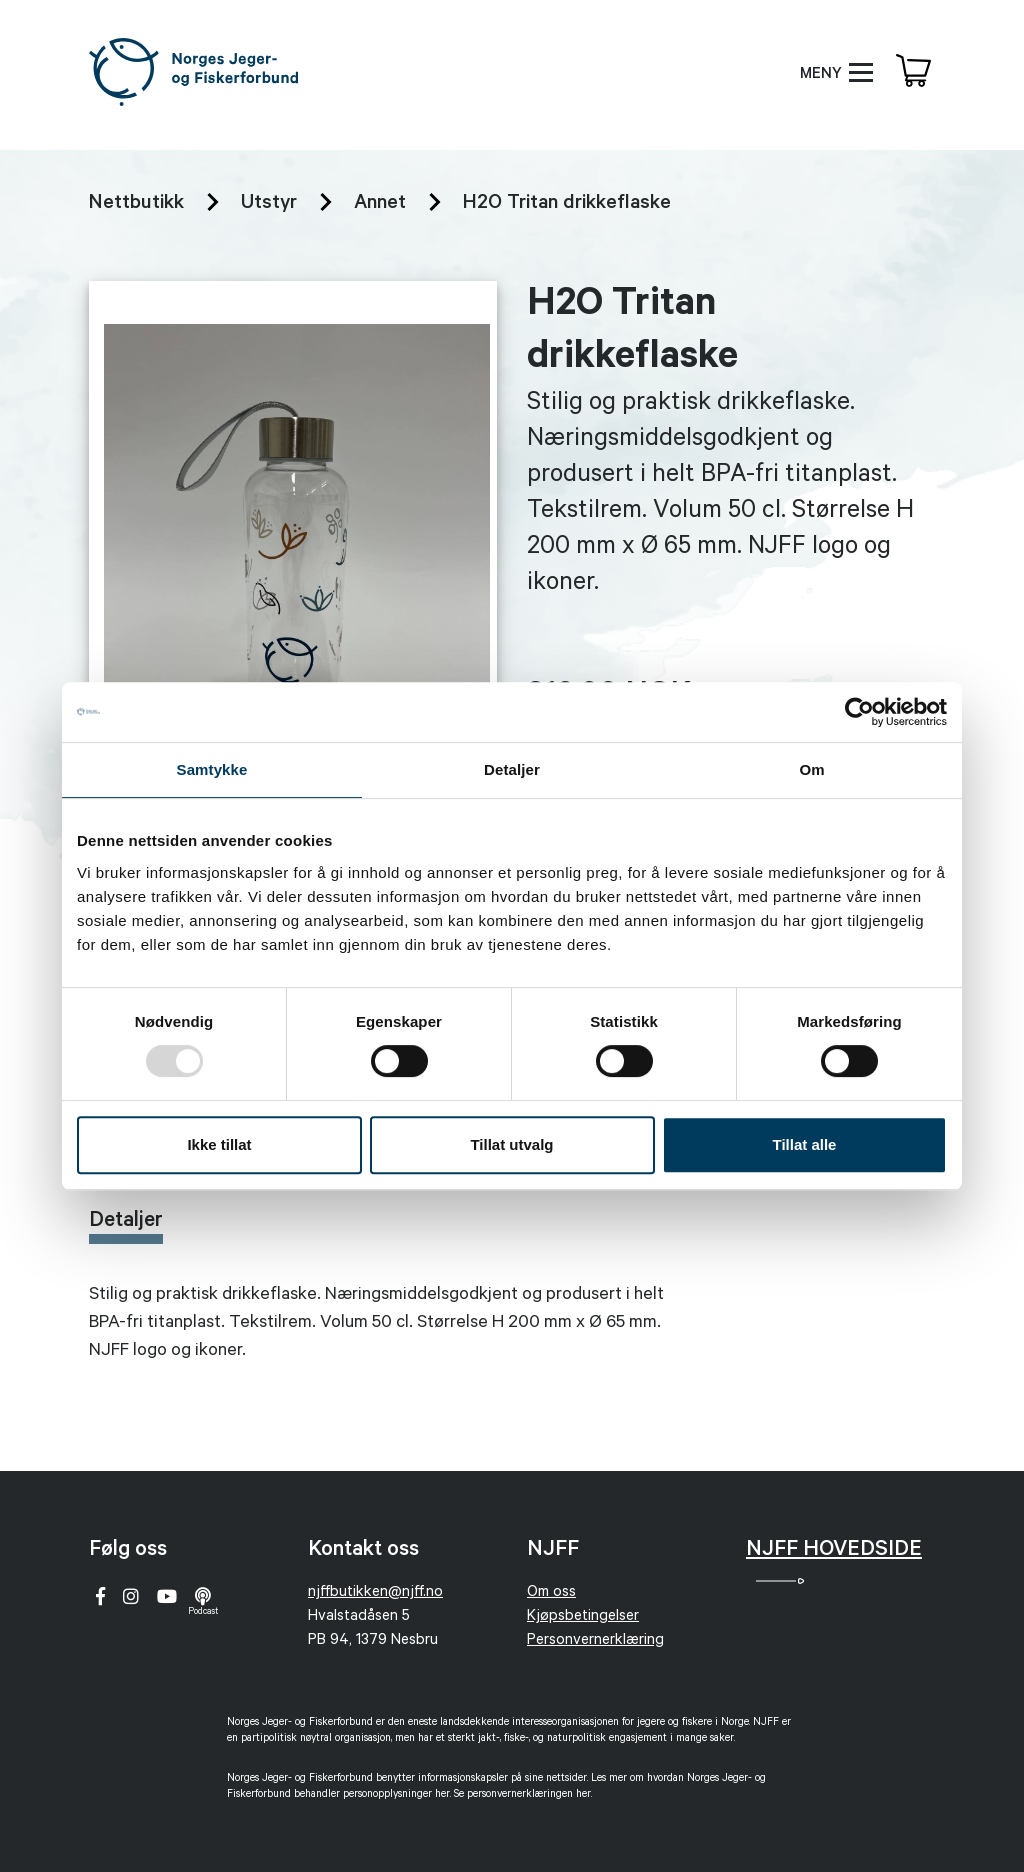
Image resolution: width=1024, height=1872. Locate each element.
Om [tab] (811, 769)
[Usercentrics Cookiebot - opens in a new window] (859, 712)
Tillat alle (805, 1144)
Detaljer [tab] (512, 769)
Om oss (551, 1593)
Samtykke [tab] (212, 769)
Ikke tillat (219, 1144)
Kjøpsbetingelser (583, 1617)
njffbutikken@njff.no (375, 1593)
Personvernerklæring (595, 1641)
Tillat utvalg (511, 1144)
